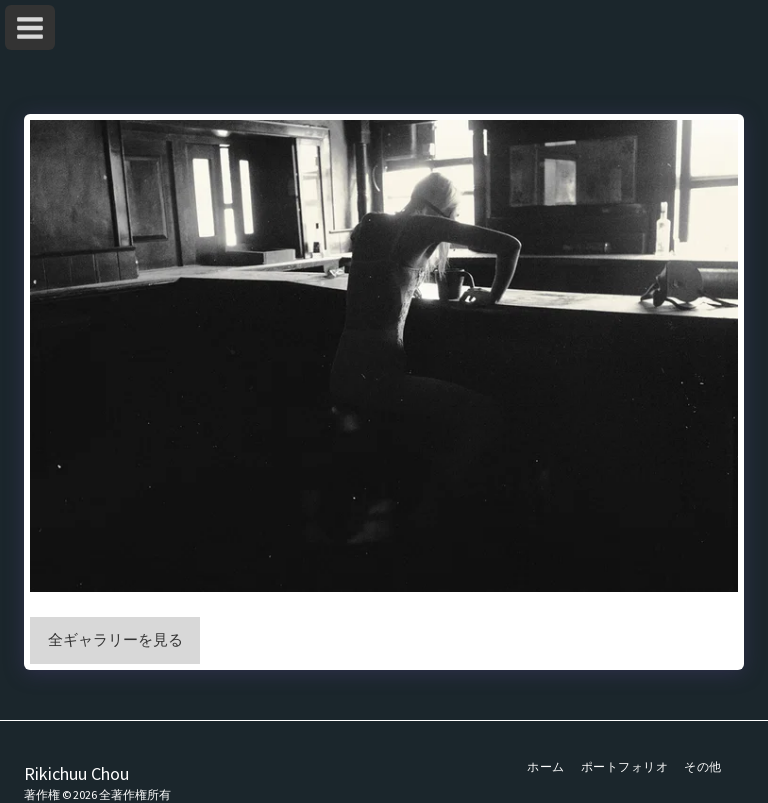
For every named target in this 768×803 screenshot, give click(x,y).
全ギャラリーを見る (115, 639)
